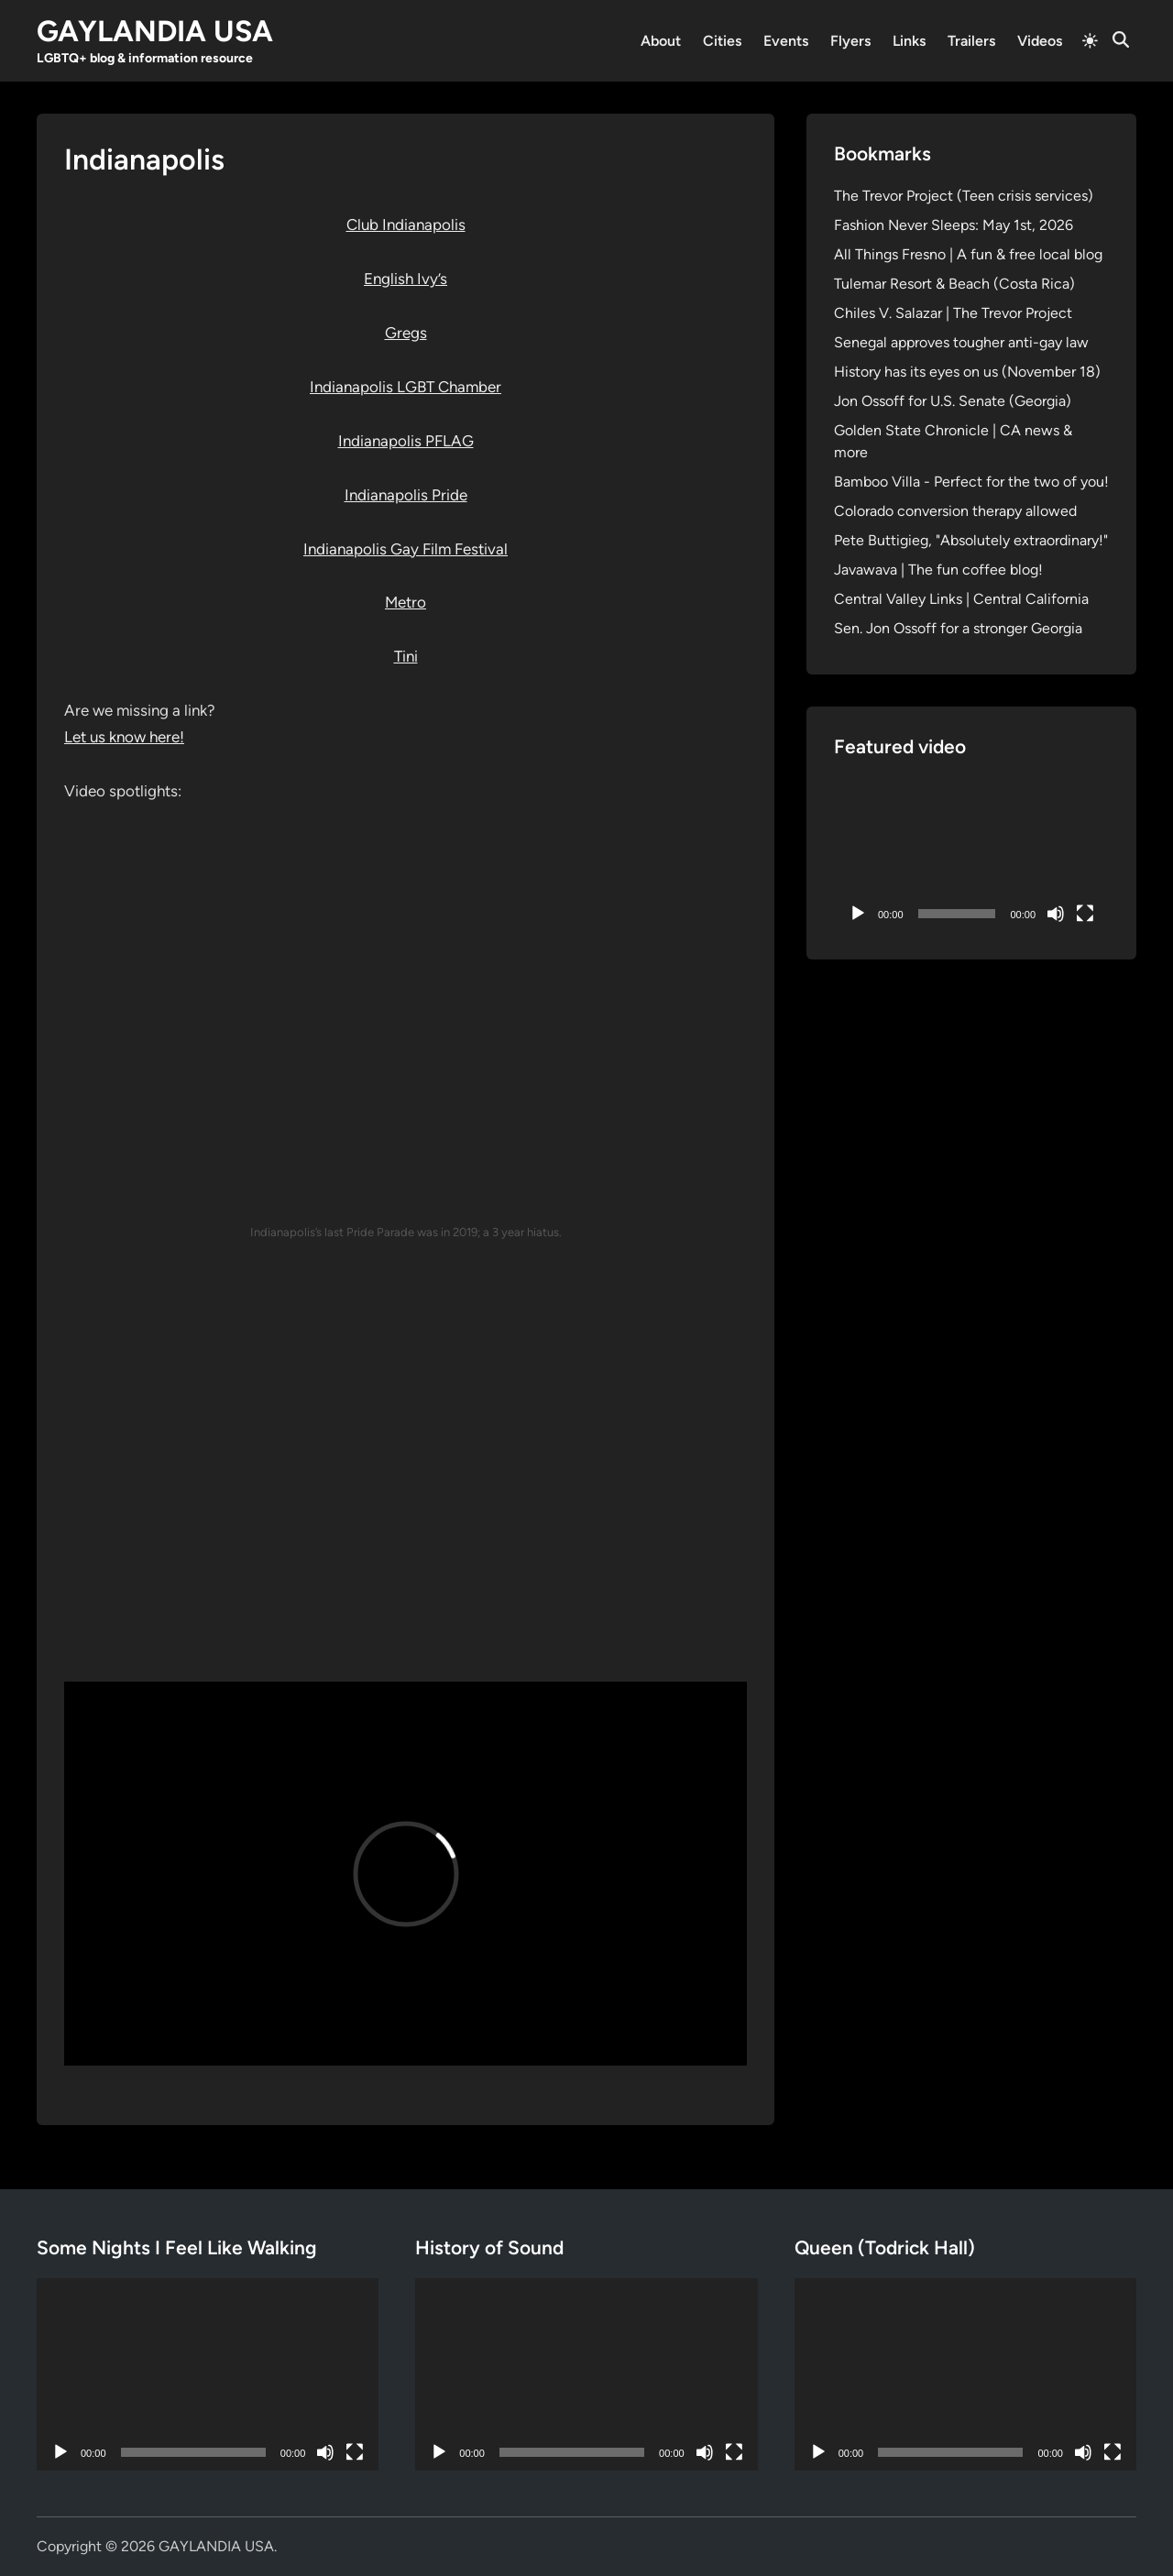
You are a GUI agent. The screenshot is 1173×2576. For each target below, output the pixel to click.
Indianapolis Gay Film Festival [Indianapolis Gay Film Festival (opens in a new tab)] (405, 549)
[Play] (858, 913)
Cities (722, 40)
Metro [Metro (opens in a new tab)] (405, 602)
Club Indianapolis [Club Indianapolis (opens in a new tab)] (406, 224)
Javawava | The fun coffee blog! (938, 569)
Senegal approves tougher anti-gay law (961, 342)
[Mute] (1056, 913)
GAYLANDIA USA (155, 31)
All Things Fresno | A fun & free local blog (968, 254)
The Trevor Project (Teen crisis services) (963, 195)
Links (909, 40)
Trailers (971, 40)
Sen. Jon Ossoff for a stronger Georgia (958, 628)
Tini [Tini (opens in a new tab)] (406, 656)
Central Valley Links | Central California (961, 599)
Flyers (850, 40)
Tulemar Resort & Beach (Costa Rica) (954, 283)
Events (785, 40)
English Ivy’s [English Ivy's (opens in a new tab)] (405, 278)
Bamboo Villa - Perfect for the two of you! (971, 481)
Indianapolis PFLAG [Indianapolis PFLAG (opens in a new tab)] (406, 441)
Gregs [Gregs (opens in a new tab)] (406, 332)
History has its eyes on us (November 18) (967, 371)
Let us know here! (124, 737)
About (661, 40)
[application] (971, 854)
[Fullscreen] (1085, 913)
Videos (1039, 40)
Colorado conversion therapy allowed (955, 511)
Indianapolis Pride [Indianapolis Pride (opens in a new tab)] (406, 495)
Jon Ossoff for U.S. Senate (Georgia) (952, 401)
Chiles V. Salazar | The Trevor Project (953, 313)
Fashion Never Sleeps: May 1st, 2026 (953, 225)
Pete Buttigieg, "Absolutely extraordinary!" (971, 540)
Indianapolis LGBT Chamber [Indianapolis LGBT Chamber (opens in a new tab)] (405, 387)
